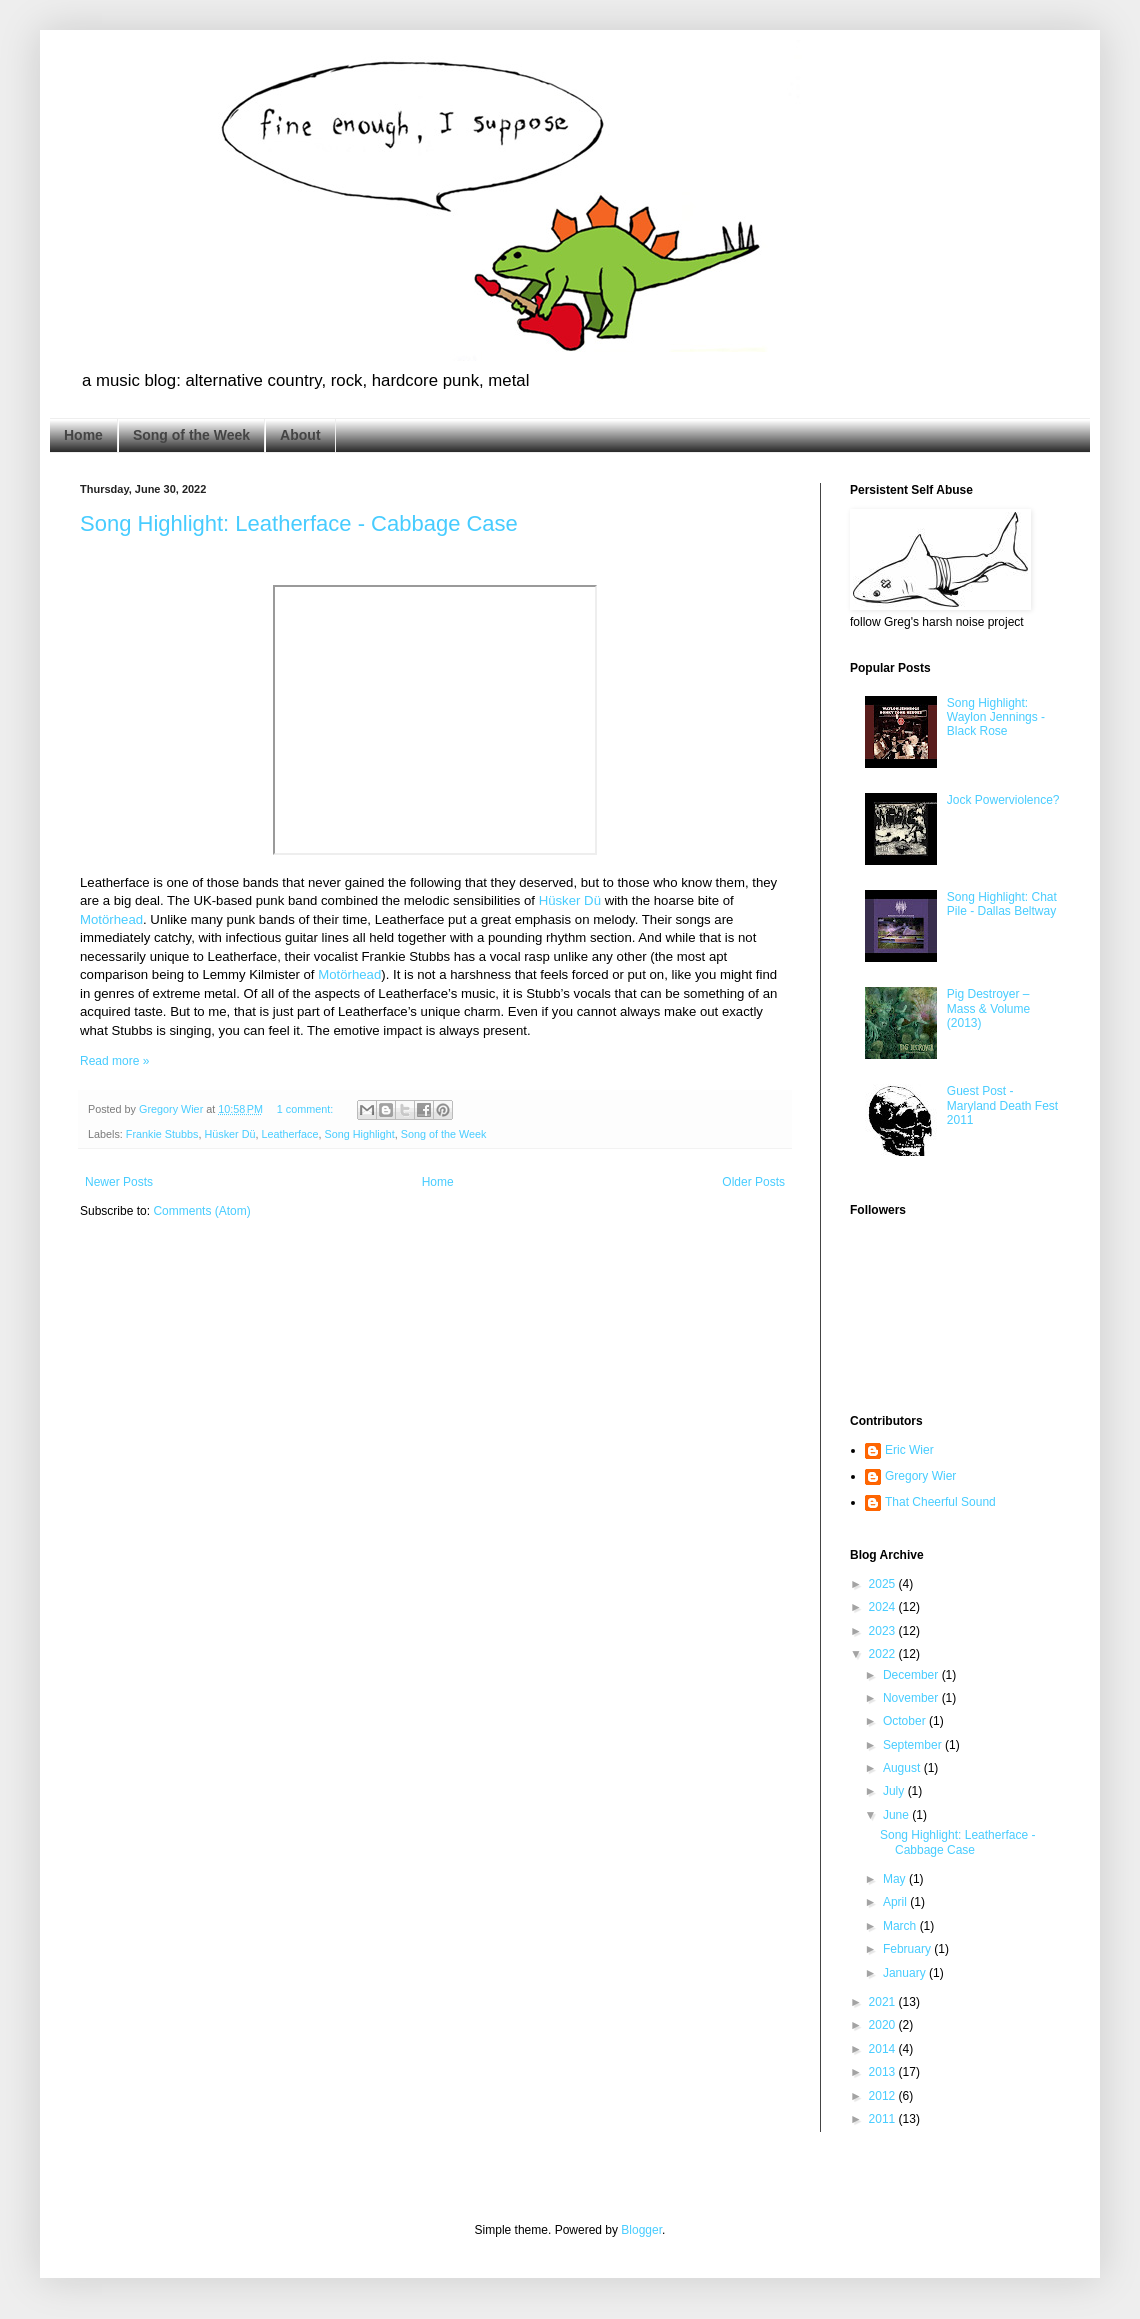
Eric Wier (909, 1450)
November (912, 1698)
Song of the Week (191, 435)
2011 (884, 2119)
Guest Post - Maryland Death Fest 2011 (1002, 1105)
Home (83, 435)
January (906, 1973)
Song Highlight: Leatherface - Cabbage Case (299, 523)
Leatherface (289, 1134)
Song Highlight (360, 1134)
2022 (884, 1654)
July (895, 1791)
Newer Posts (119, 1182)
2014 (884, 2049)
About (300, 435)
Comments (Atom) (201, 1211)
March (901, 1926)
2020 (884, 2025)
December (912, 1675)
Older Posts (753, 1182)
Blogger (641, 2230)
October (906, 1721)
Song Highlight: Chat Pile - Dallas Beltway (1002, 904)
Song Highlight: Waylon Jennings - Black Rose (996, 717)
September (914, 1745)
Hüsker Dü (570, 900)
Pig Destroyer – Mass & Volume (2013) (988, 1008)
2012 (884, 2096)
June (897, 1815)
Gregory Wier (920, 1476)
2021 (884, 2002)
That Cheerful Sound (940, 1502)
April (896, 1902)
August (903, 1768)
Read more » (114, 1061)
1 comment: (306, 1109)
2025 (884, 1584)
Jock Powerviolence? (1003, 800)
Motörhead (111, 919)
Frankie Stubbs (162, 1134)
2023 (884, 1631)
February (908, 1949)
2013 (884, 2072)
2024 (884, 1607)
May (896, 1879)
